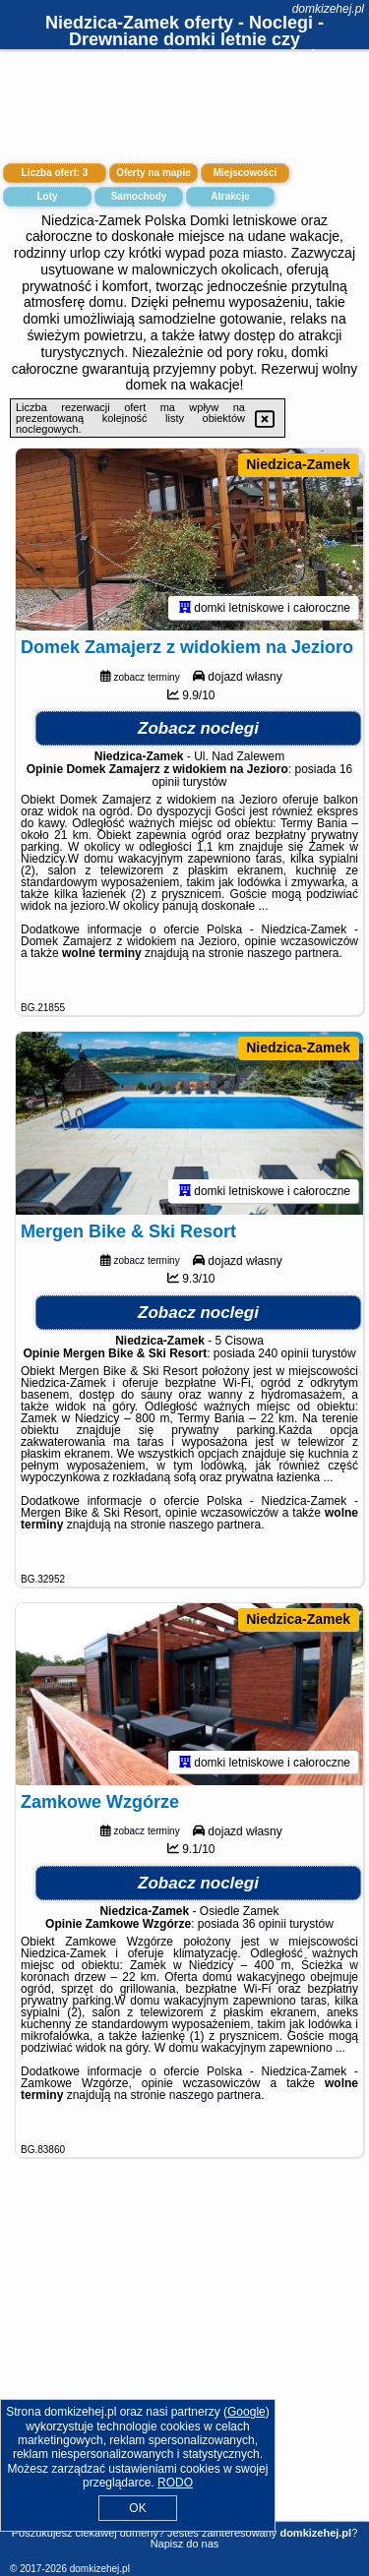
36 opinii (264, 1931)
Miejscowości (245, 172)
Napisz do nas (185, 2543)
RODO (175, 2482)
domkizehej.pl (328, 9)
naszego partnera (292, 956)
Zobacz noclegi (198, 731)
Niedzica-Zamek (298, 464)
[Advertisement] (184, 2365)
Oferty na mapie (153, 172)
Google (246, 2412)
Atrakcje (230, 196)
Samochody (139, 196)
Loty (46, 196)
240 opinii (283, 1357)
